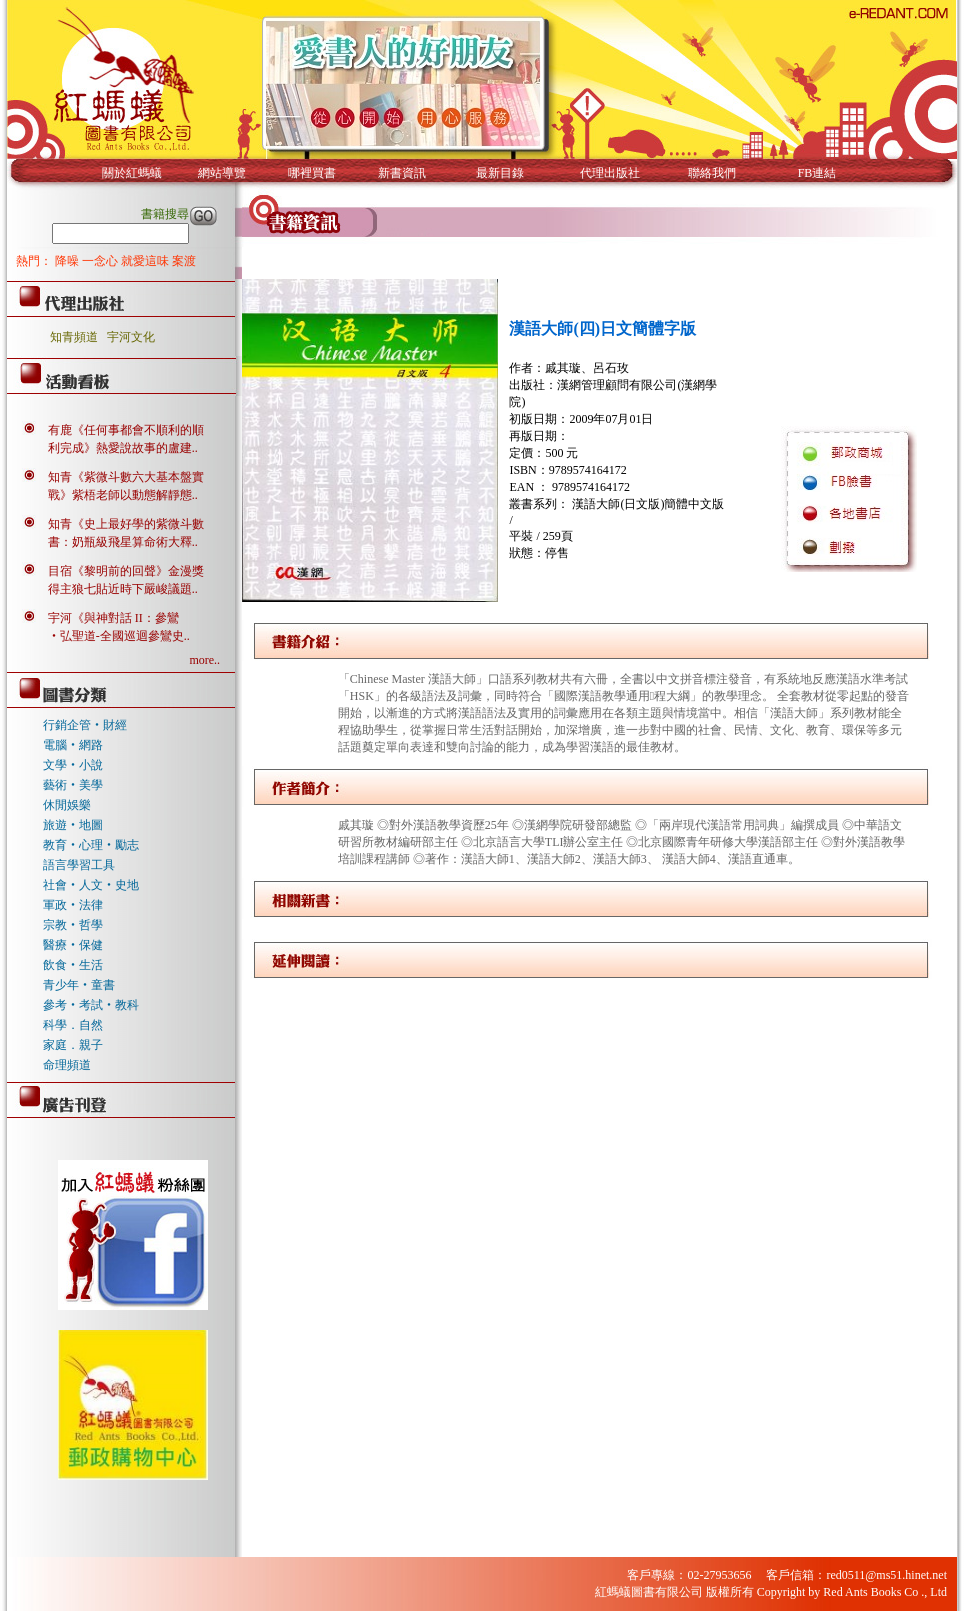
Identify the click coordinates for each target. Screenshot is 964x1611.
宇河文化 (131, 337)
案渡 (184, 261)
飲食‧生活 (73, 965)
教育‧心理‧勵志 (91, 845)
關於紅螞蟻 (132, 173)
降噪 (68, 261)
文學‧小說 (73, 765)
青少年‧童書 (79, 985)
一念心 (101, 261)
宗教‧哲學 (73, 925)
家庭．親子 (73, 1045)
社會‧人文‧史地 (91, 885)
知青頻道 (74, 337)
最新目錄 (500, 173)
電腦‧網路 (73, 745)
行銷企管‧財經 (85, 725)
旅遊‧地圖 (73, 825)
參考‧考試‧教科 (91, 1005)
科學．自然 (73, 1025)
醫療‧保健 (73, 945)
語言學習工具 (79, 865)
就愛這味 (146, 261)
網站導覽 (222, 173)
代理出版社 (610, 173)
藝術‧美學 (73, 785)
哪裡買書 (312, 173)
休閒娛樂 (67, 805)
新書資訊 (402, 173)
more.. (204, 660)
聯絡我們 (712, 173)
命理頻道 (67, 1065)
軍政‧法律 (73, 905)
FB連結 (817, 173)
